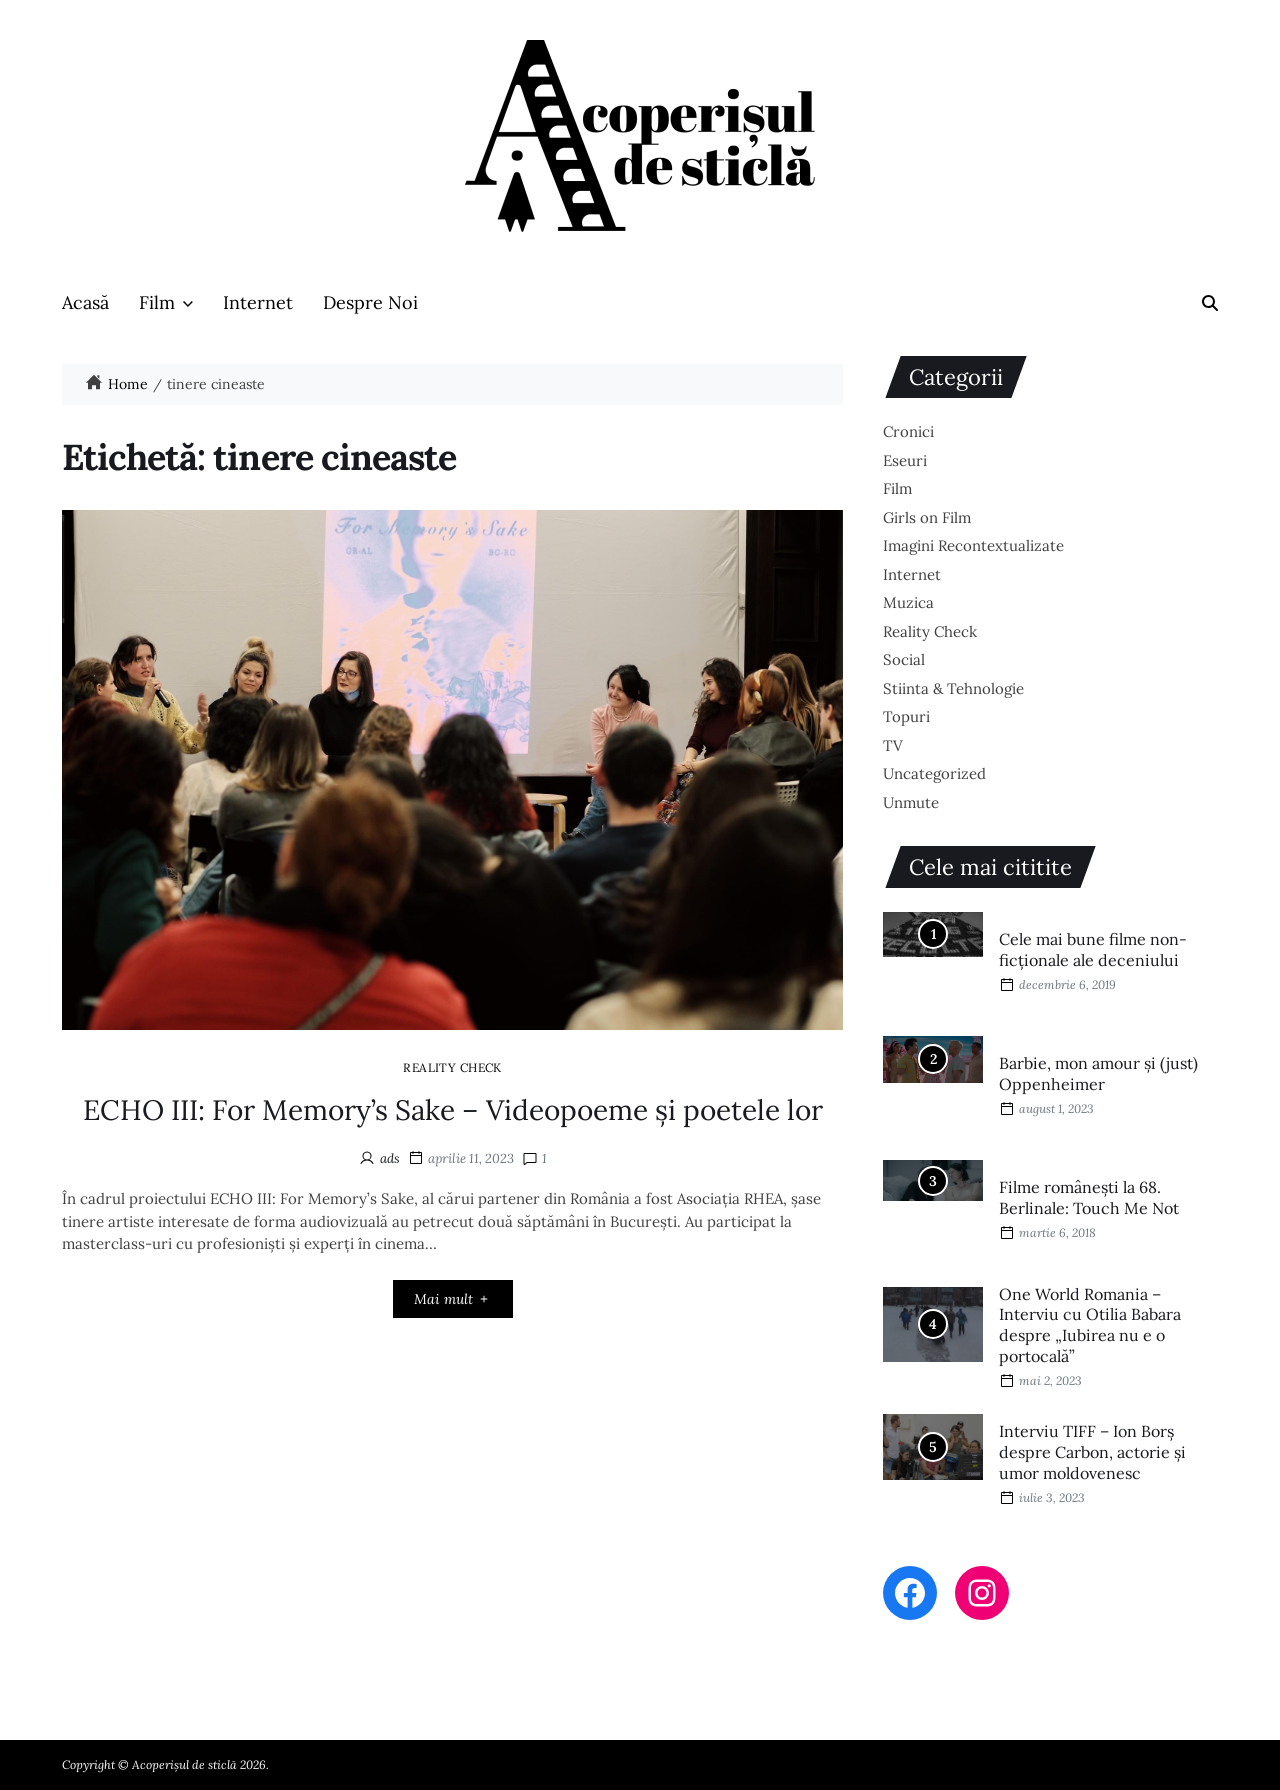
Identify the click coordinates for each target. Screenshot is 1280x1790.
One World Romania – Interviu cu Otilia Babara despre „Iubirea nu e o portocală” (1090, 1325)
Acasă (85, 302)
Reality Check (452, 1067)
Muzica (908, 602)
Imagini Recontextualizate (973, 545)
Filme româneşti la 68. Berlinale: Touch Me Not (1089, 1197)
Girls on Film (927, 517)
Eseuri (905, 460)
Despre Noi (370, 302)
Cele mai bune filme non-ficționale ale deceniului (1093, 949)
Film (166, 302)
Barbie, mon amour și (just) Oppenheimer (1098, 1073)
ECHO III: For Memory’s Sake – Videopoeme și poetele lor (453, 1110)
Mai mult (452, 1299)
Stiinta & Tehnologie (953, 688)
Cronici (908, 431)
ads (390, 1158)
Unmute (911, 802)
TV (893, 745)
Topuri (906, 716)
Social (904, 659)
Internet (258, 302)
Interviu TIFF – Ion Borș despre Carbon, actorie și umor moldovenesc (1092, 1452)
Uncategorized (934, 773)
